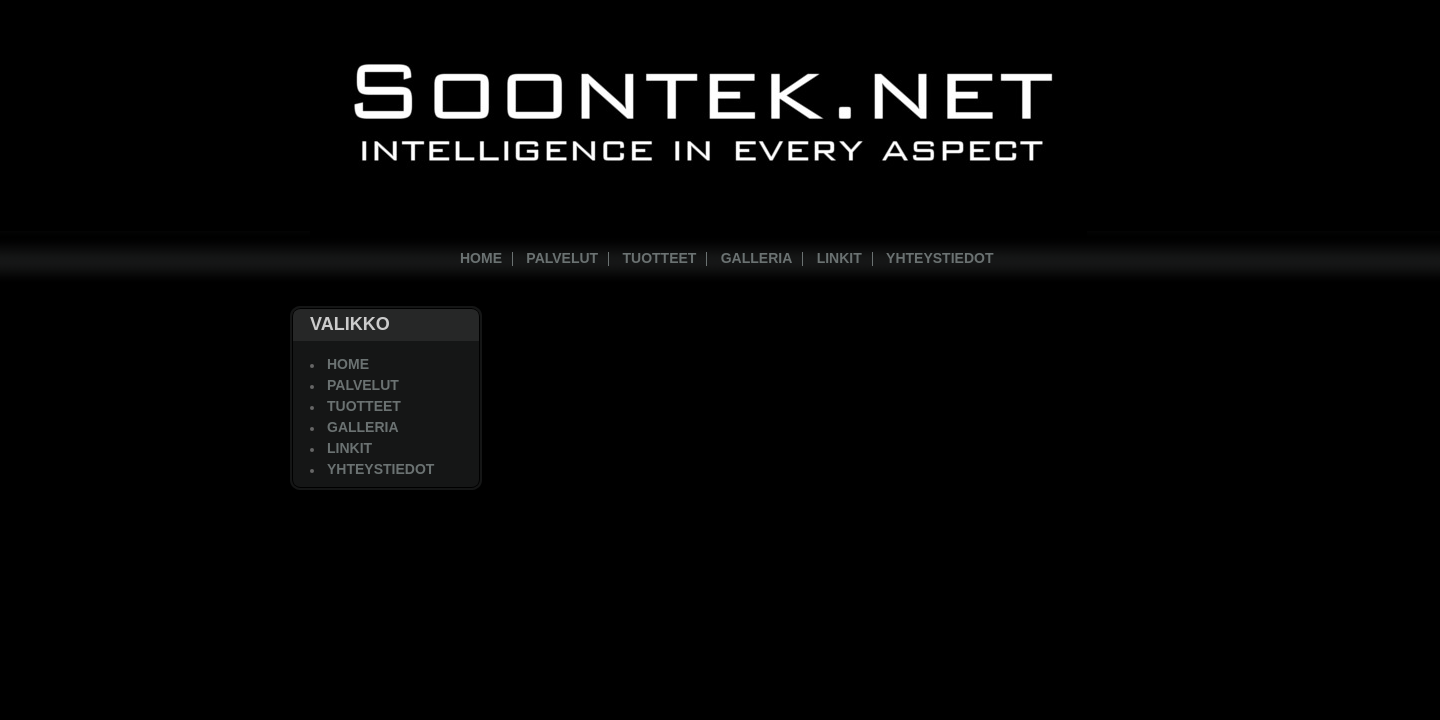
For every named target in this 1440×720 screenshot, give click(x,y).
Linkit (839, 258)
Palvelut (562, 258)
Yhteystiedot (939, 258)
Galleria (757, 258)
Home (481, 258)
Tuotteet (660, 258)
